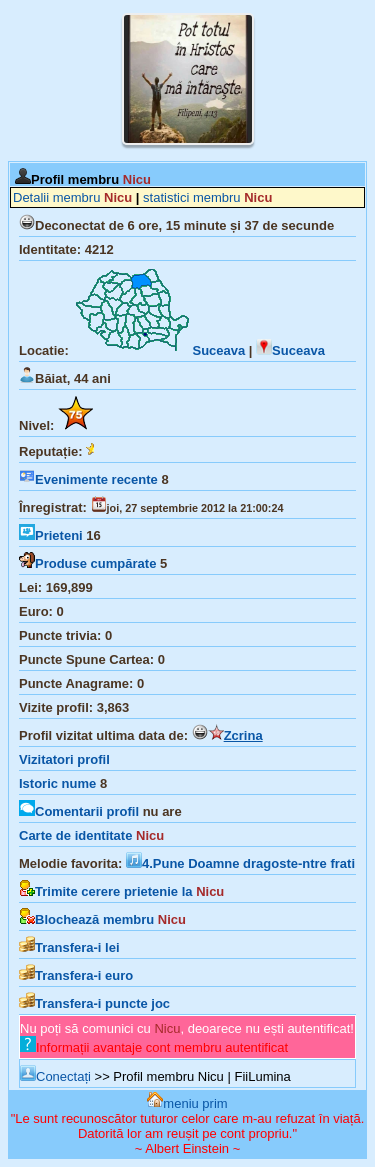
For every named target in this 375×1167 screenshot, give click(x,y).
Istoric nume (57, 783)
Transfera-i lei (69, 947)
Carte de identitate (91, 835)
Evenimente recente (88, 479)
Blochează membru (102, 919)
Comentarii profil (79, 811)
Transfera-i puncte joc (94, 1003)
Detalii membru (72, 197)
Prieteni (51, 535)
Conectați (55, 1076)
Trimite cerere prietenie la (121, 891)
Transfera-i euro (76, 975)
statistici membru (207, 197)
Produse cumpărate (87, 563)
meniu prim (187, 1103)
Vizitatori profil (64, 759)
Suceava (158, 350)
